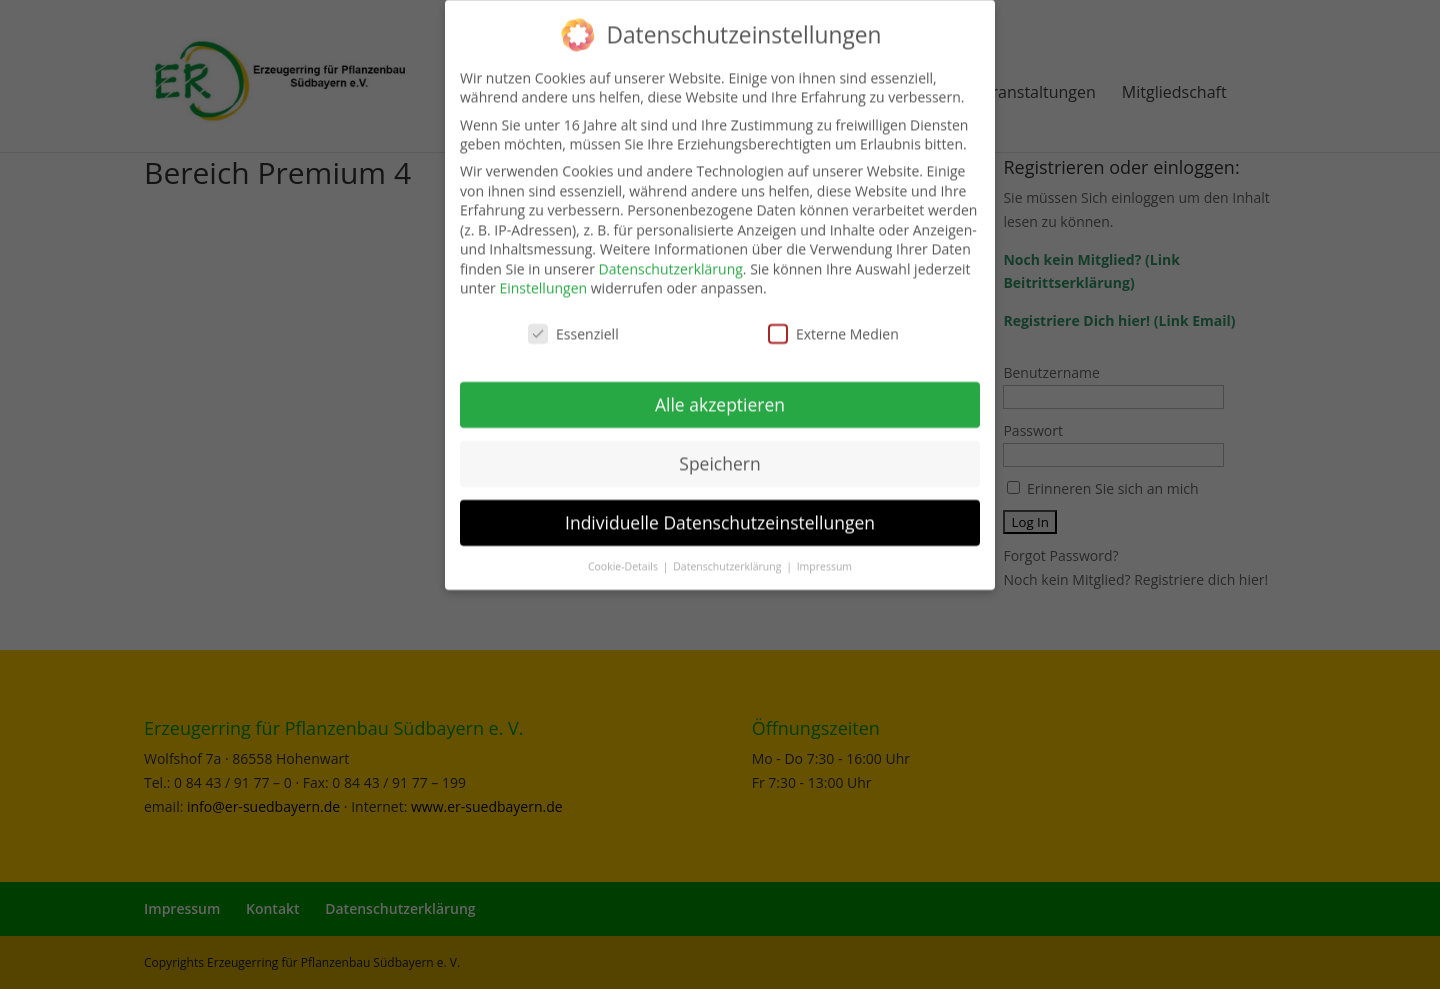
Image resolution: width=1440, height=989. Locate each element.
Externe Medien (833, 324)
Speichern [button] (719, 453)
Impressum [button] (824, 556)
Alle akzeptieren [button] (720, 394)
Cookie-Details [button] (624, 556)
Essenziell (573, 324)
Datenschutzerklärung (671, 258)
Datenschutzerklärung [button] (728, 556)
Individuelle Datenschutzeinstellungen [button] (720, 512)
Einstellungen (543, 278)
